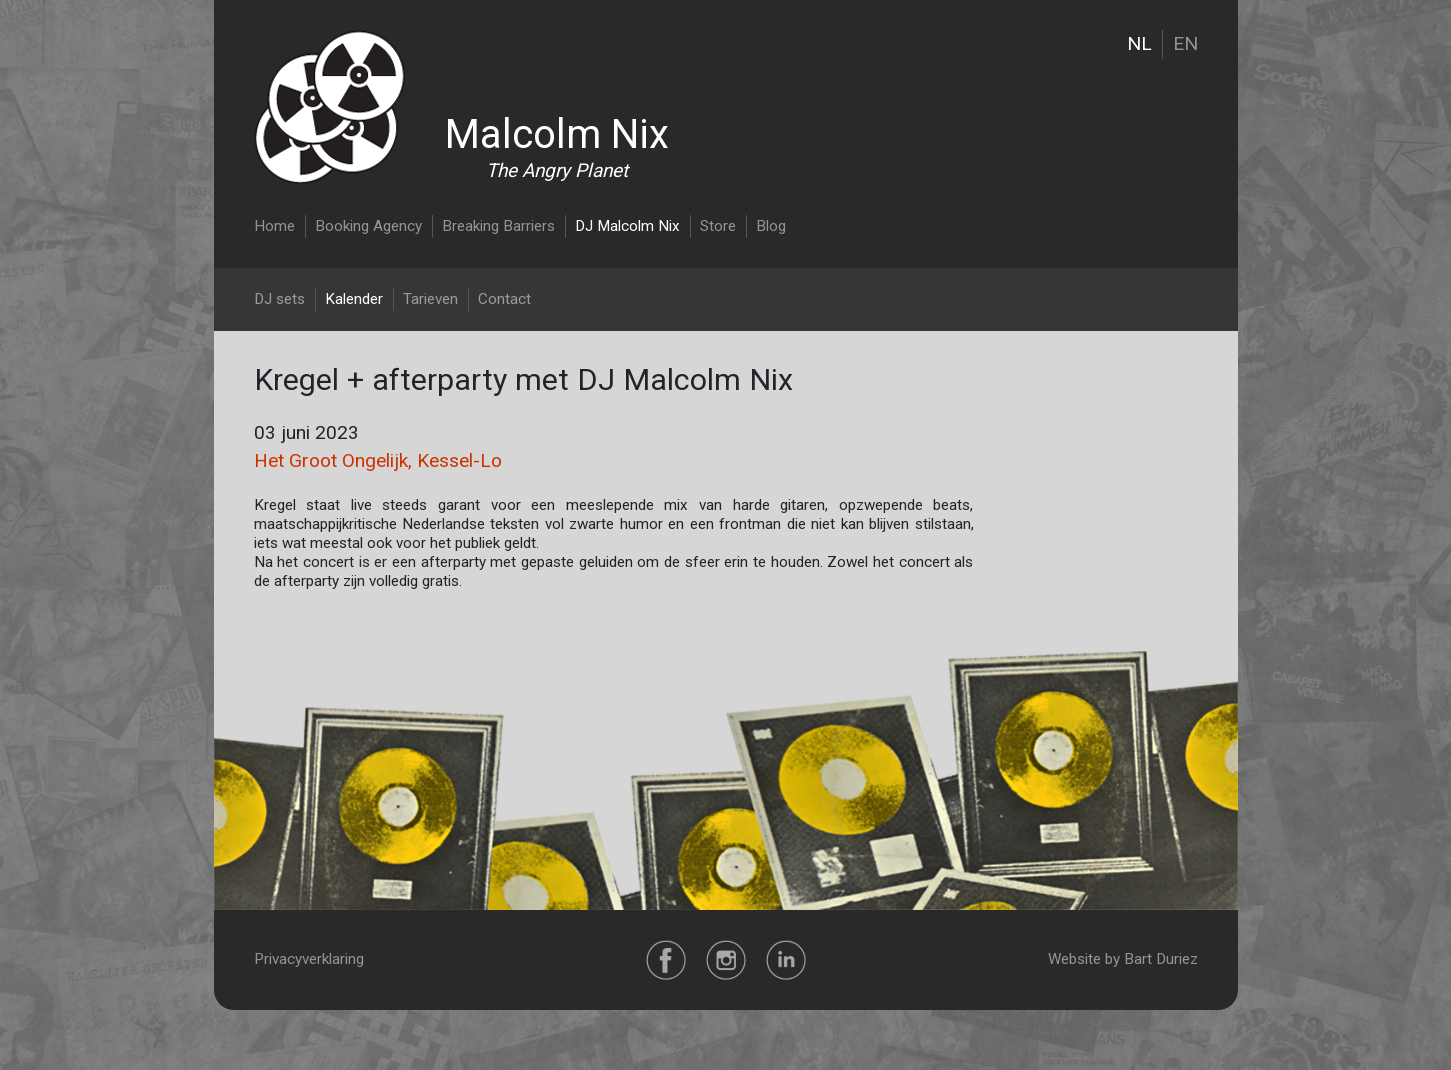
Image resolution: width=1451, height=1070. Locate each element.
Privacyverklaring (309, 959)
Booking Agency (368, 226)
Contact (504, 299)
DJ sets (279, 299)
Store (718, 226)
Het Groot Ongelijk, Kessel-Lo (378, 460)
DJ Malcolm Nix (627, 226)
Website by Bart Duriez (1123, 959)
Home (274, 226)
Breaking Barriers (498, 226)
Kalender (354, 299)
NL (1139, 43)
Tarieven (430, 299)
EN (1185, 43)
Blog (771, 226)
